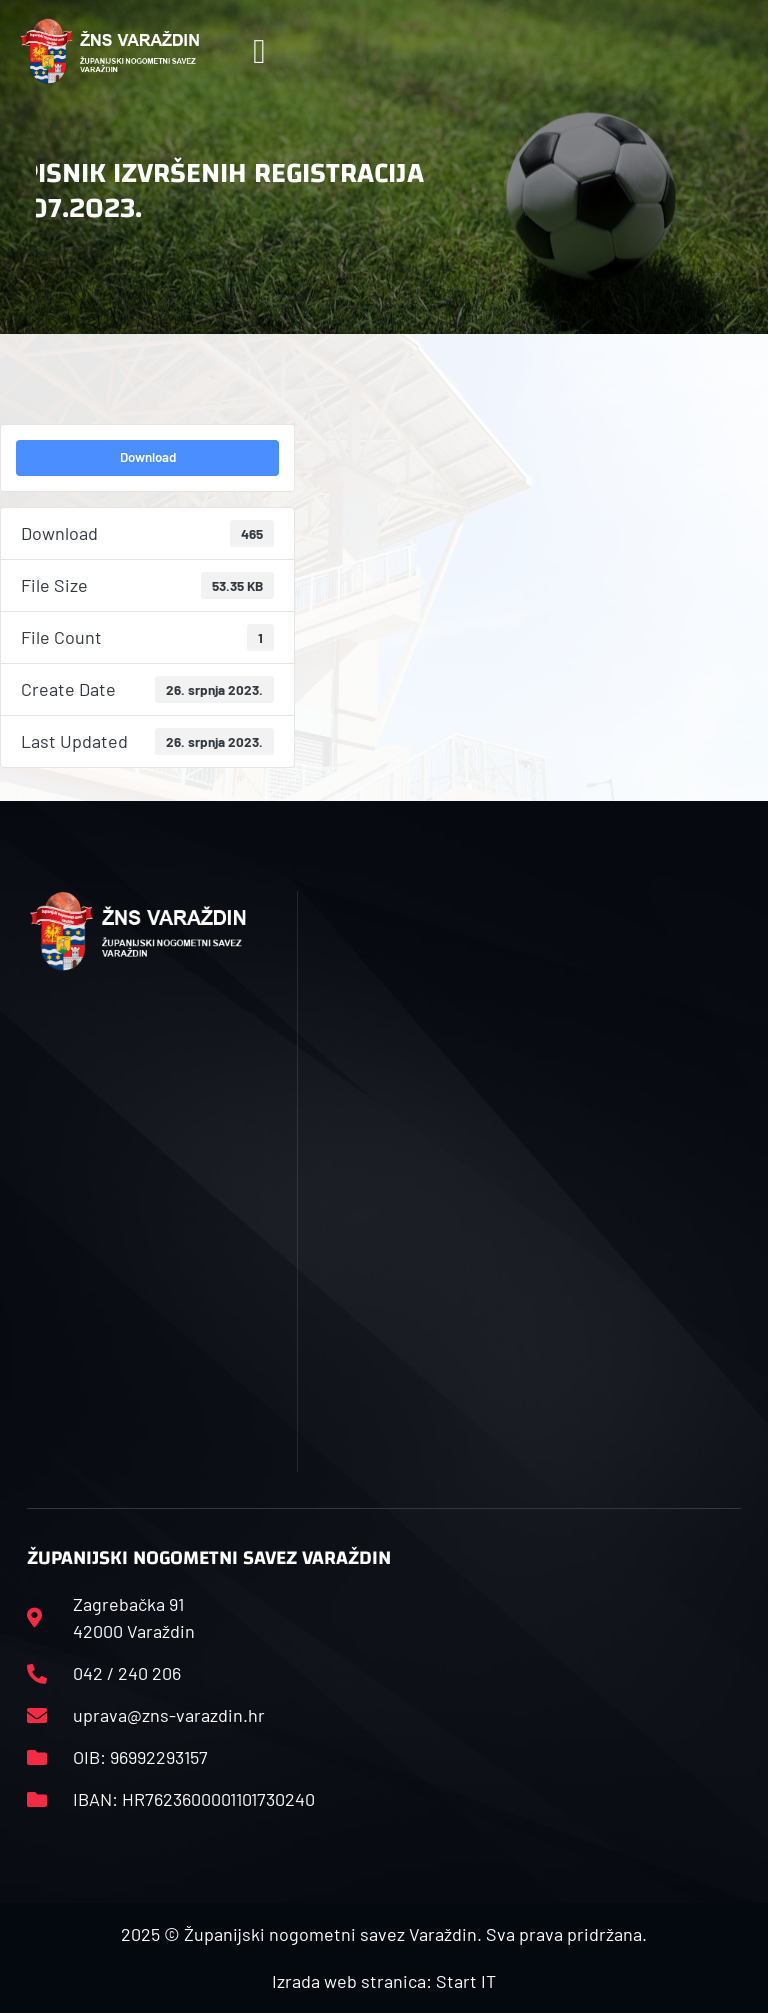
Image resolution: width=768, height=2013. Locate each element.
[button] (259, 51)
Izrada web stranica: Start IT (384, 1981)
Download (148, 457)
